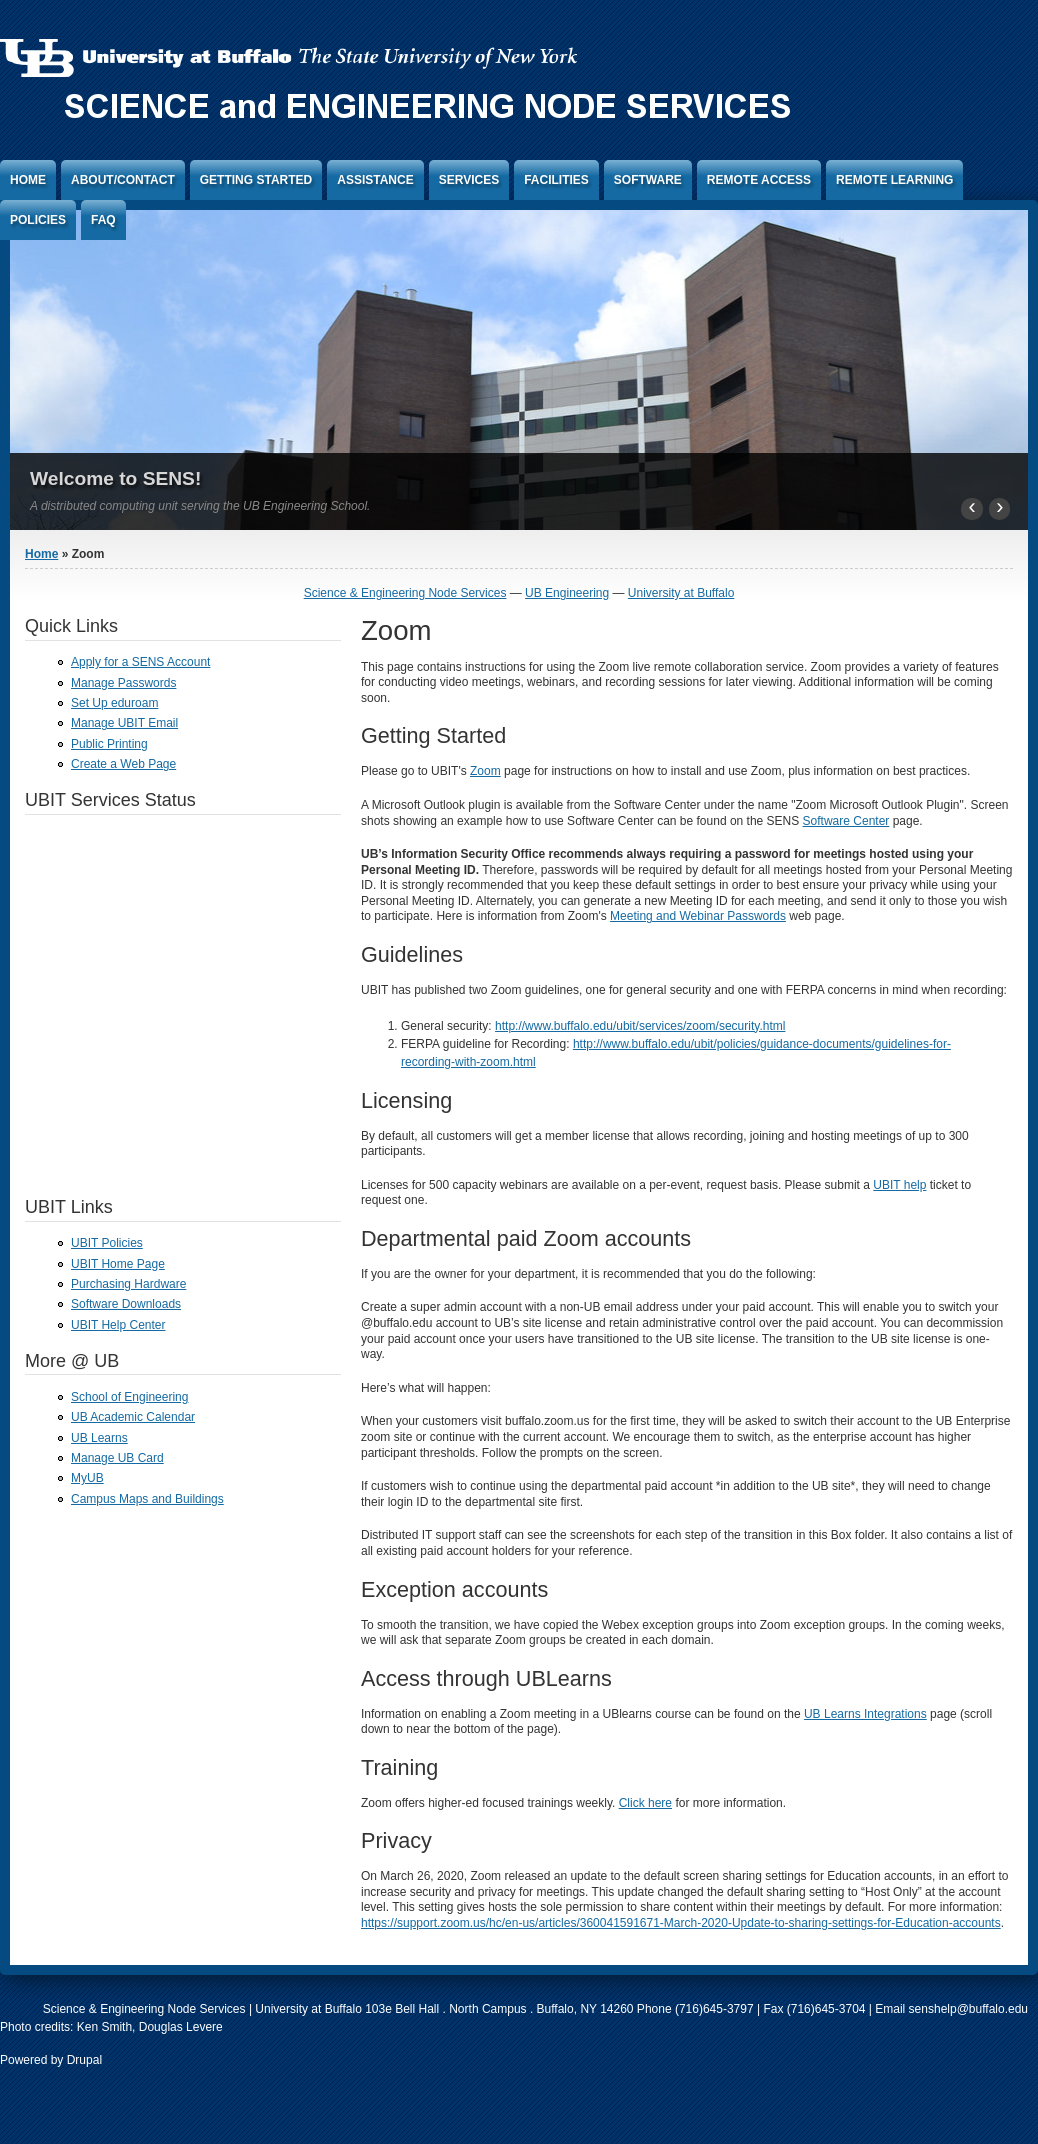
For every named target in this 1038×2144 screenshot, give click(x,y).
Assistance (375, 180)
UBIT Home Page (118, 1264)
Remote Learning (894, 180)
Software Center (846, 821)
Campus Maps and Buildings (147, 1499)
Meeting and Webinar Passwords (698, 916)
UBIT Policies (107, 1243)
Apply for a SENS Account (140, 662)
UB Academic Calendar (133, 1417)
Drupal (84, 2060)
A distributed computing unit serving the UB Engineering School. (200, 506)
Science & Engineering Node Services (405, 593)
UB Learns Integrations (865, 1714)
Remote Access (759, 180)
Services (469, 180)
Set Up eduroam (114, 703)
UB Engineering (567, 593)
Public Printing (109, 744)
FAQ (103, 220)
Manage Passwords (123, 683)
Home (28, 180)
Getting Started (256, 180)
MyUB (87, 1478)
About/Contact (123, 180)
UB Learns (99, 1438)
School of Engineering (129, 1397)
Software (648, 180)
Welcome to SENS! (115, 478)
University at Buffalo (681, 593)
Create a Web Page (123, 764)
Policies (38, 220)
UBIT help (899, 1185)
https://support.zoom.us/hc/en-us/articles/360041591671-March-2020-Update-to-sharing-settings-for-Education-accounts (681, 1923)
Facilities (556, 180)
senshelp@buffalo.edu (968, 2009)
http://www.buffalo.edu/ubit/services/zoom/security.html (640, 1026)
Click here (645, 1803)
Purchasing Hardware (128, 1284)
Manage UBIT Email (124, 723)
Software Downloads (126, 1304)
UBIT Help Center (118, 1325)
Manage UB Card (117, 1458)
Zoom (485, 771)
